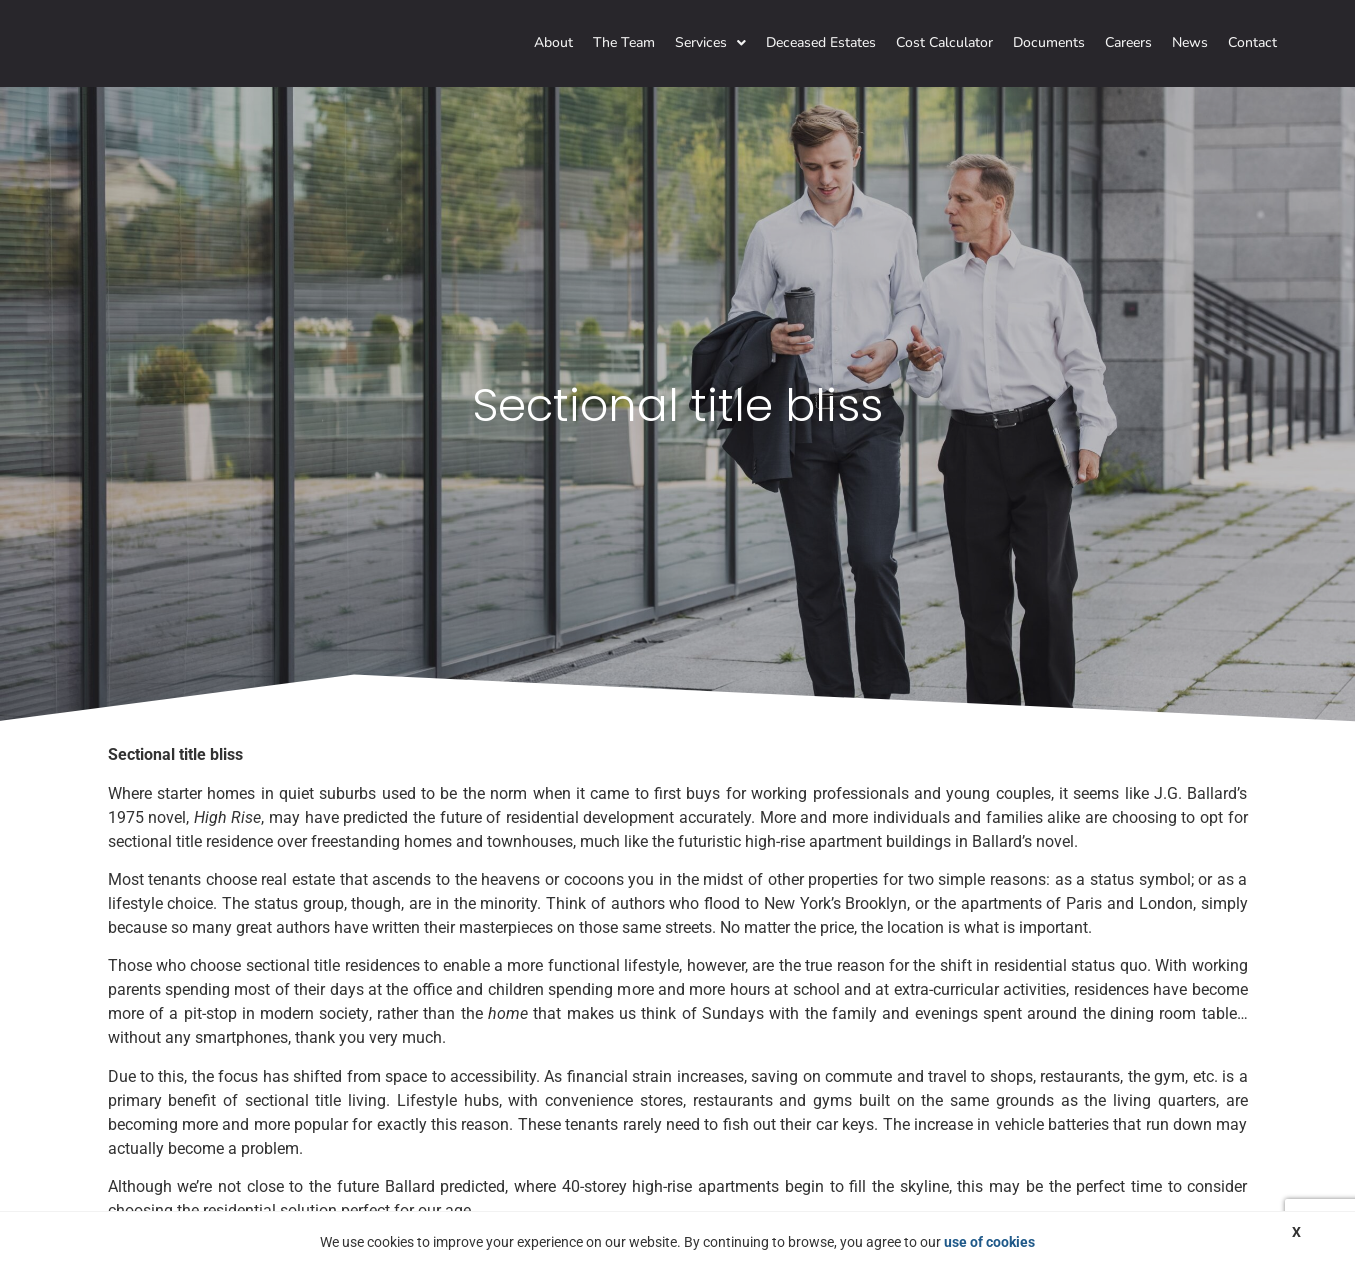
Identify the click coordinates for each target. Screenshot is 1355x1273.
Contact (1252, 42)
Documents (1049, 42)
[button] (710, 43)
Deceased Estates (821, 42)
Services (710, 42)
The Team (624, 42)
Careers (1128, 42)
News (1190, 42)
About (553, 42)
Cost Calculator (944, 42)
